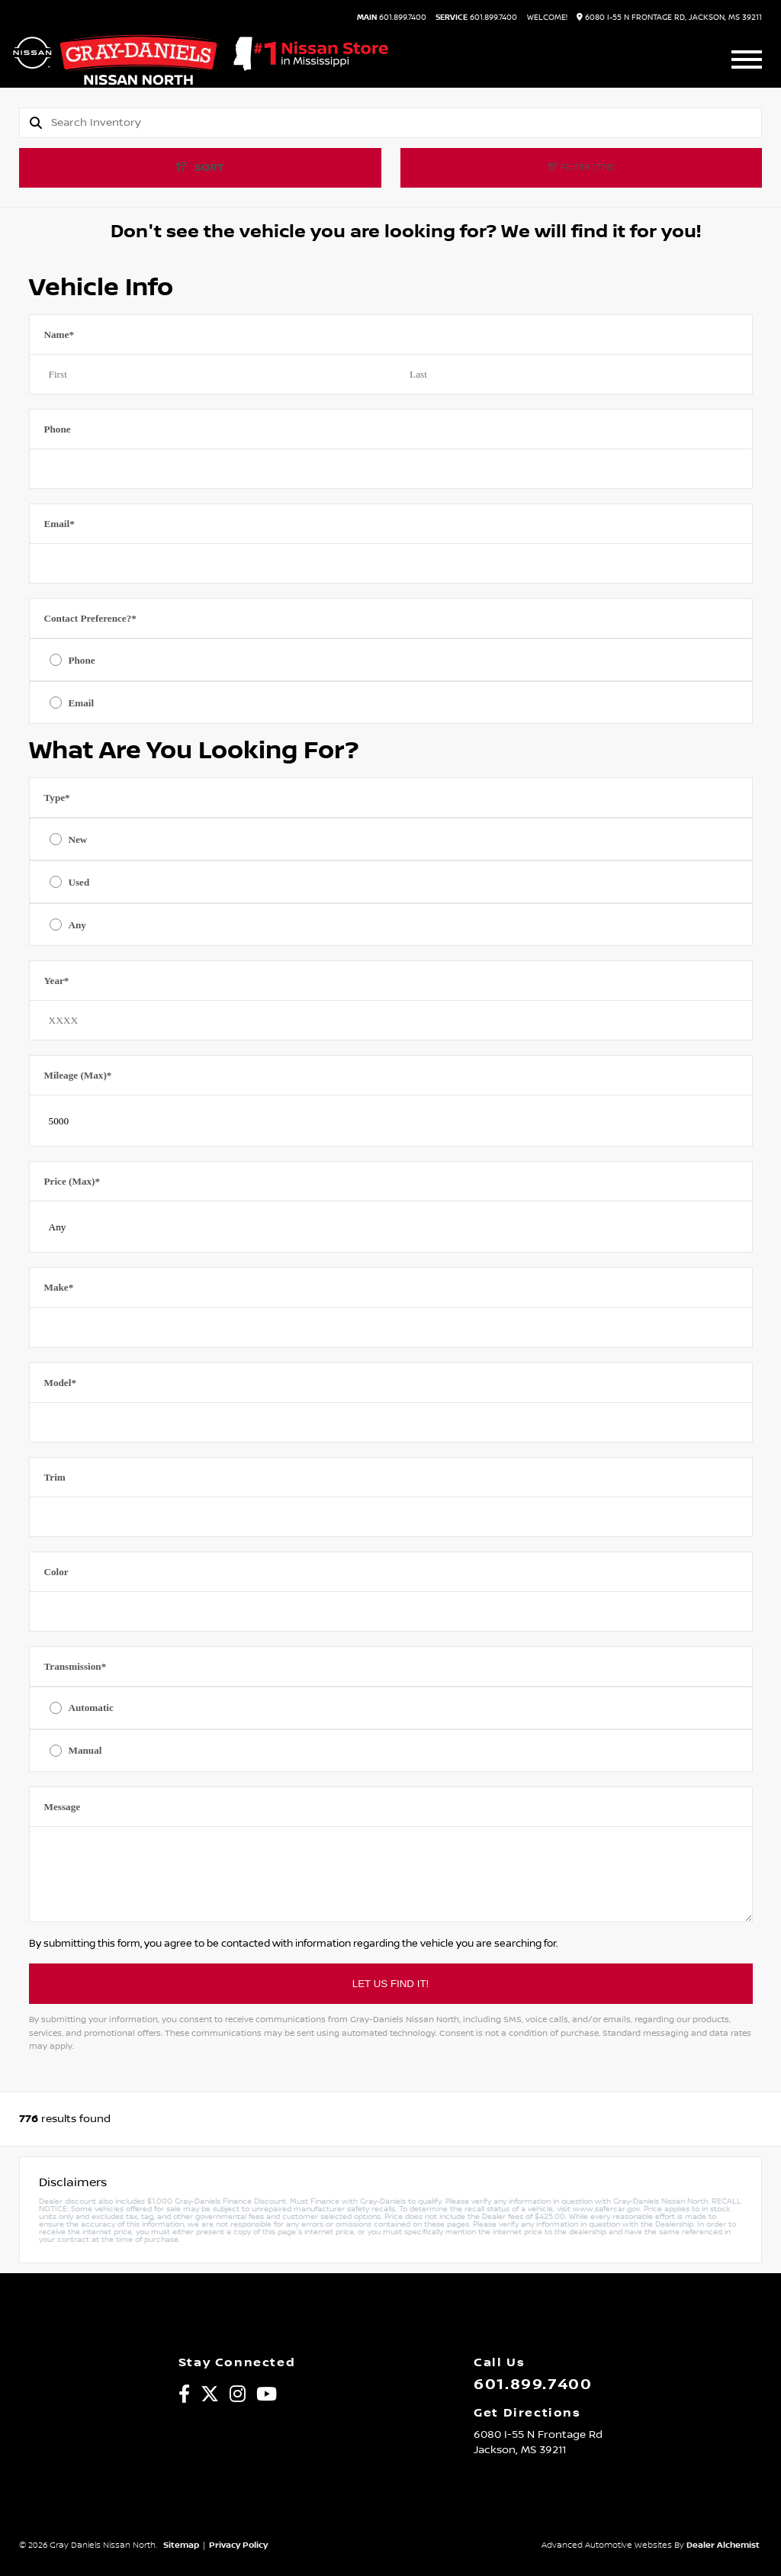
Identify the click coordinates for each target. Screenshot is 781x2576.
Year (56, 980)
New (77, 839)
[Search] (406, 122)
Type (56, 797)
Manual (84, 1750)
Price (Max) (71, 1181)
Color (55, 1571)
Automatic (90, 1707)
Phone (56, 429)
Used (78, 882)
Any (76, 925)
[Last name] (571, 374)
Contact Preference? (89, 618)
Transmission (74, 1666)
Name (58, 334)
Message (61, 1806)
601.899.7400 (391, 17)
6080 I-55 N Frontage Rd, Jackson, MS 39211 (669, 17)
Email (58, 523)
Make (58, 1287)
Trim (54, 1477)
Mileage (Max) (77, 1075)
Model (59, 1382)
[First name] (210, 374)
